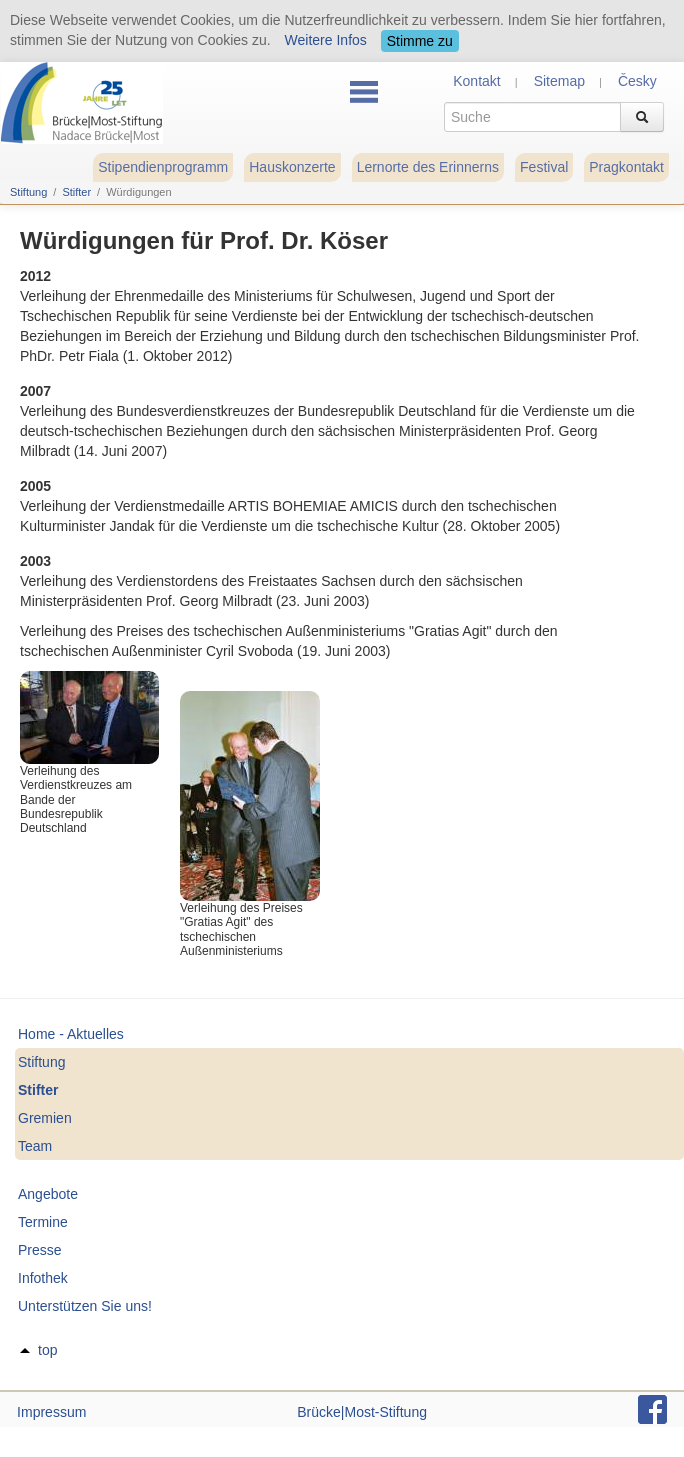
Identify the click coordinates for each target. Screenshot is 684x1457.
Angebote (48, 1194)
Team (35, 1146)
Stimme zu (420, 41)
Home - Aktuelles (71, 1034)
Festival (544, 167)
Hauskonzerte (292, 167)
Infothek (43, 1278)
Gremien (45, 1118)
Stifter (76, 192)
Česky (637, 81)
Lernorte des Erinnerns (428, 167)
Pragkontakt (626, 167)
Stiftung (28, 192)
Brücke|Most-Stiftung (362, 1412)
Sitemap (559, 81)
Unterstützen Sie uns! (85, 1306)
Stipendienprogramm (163, 167)
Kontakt (476, 81)
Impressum (51, 1412)
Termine (43, 1222)
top (47, 1350)
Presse (40, 1250)
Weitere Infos (326, 40)
